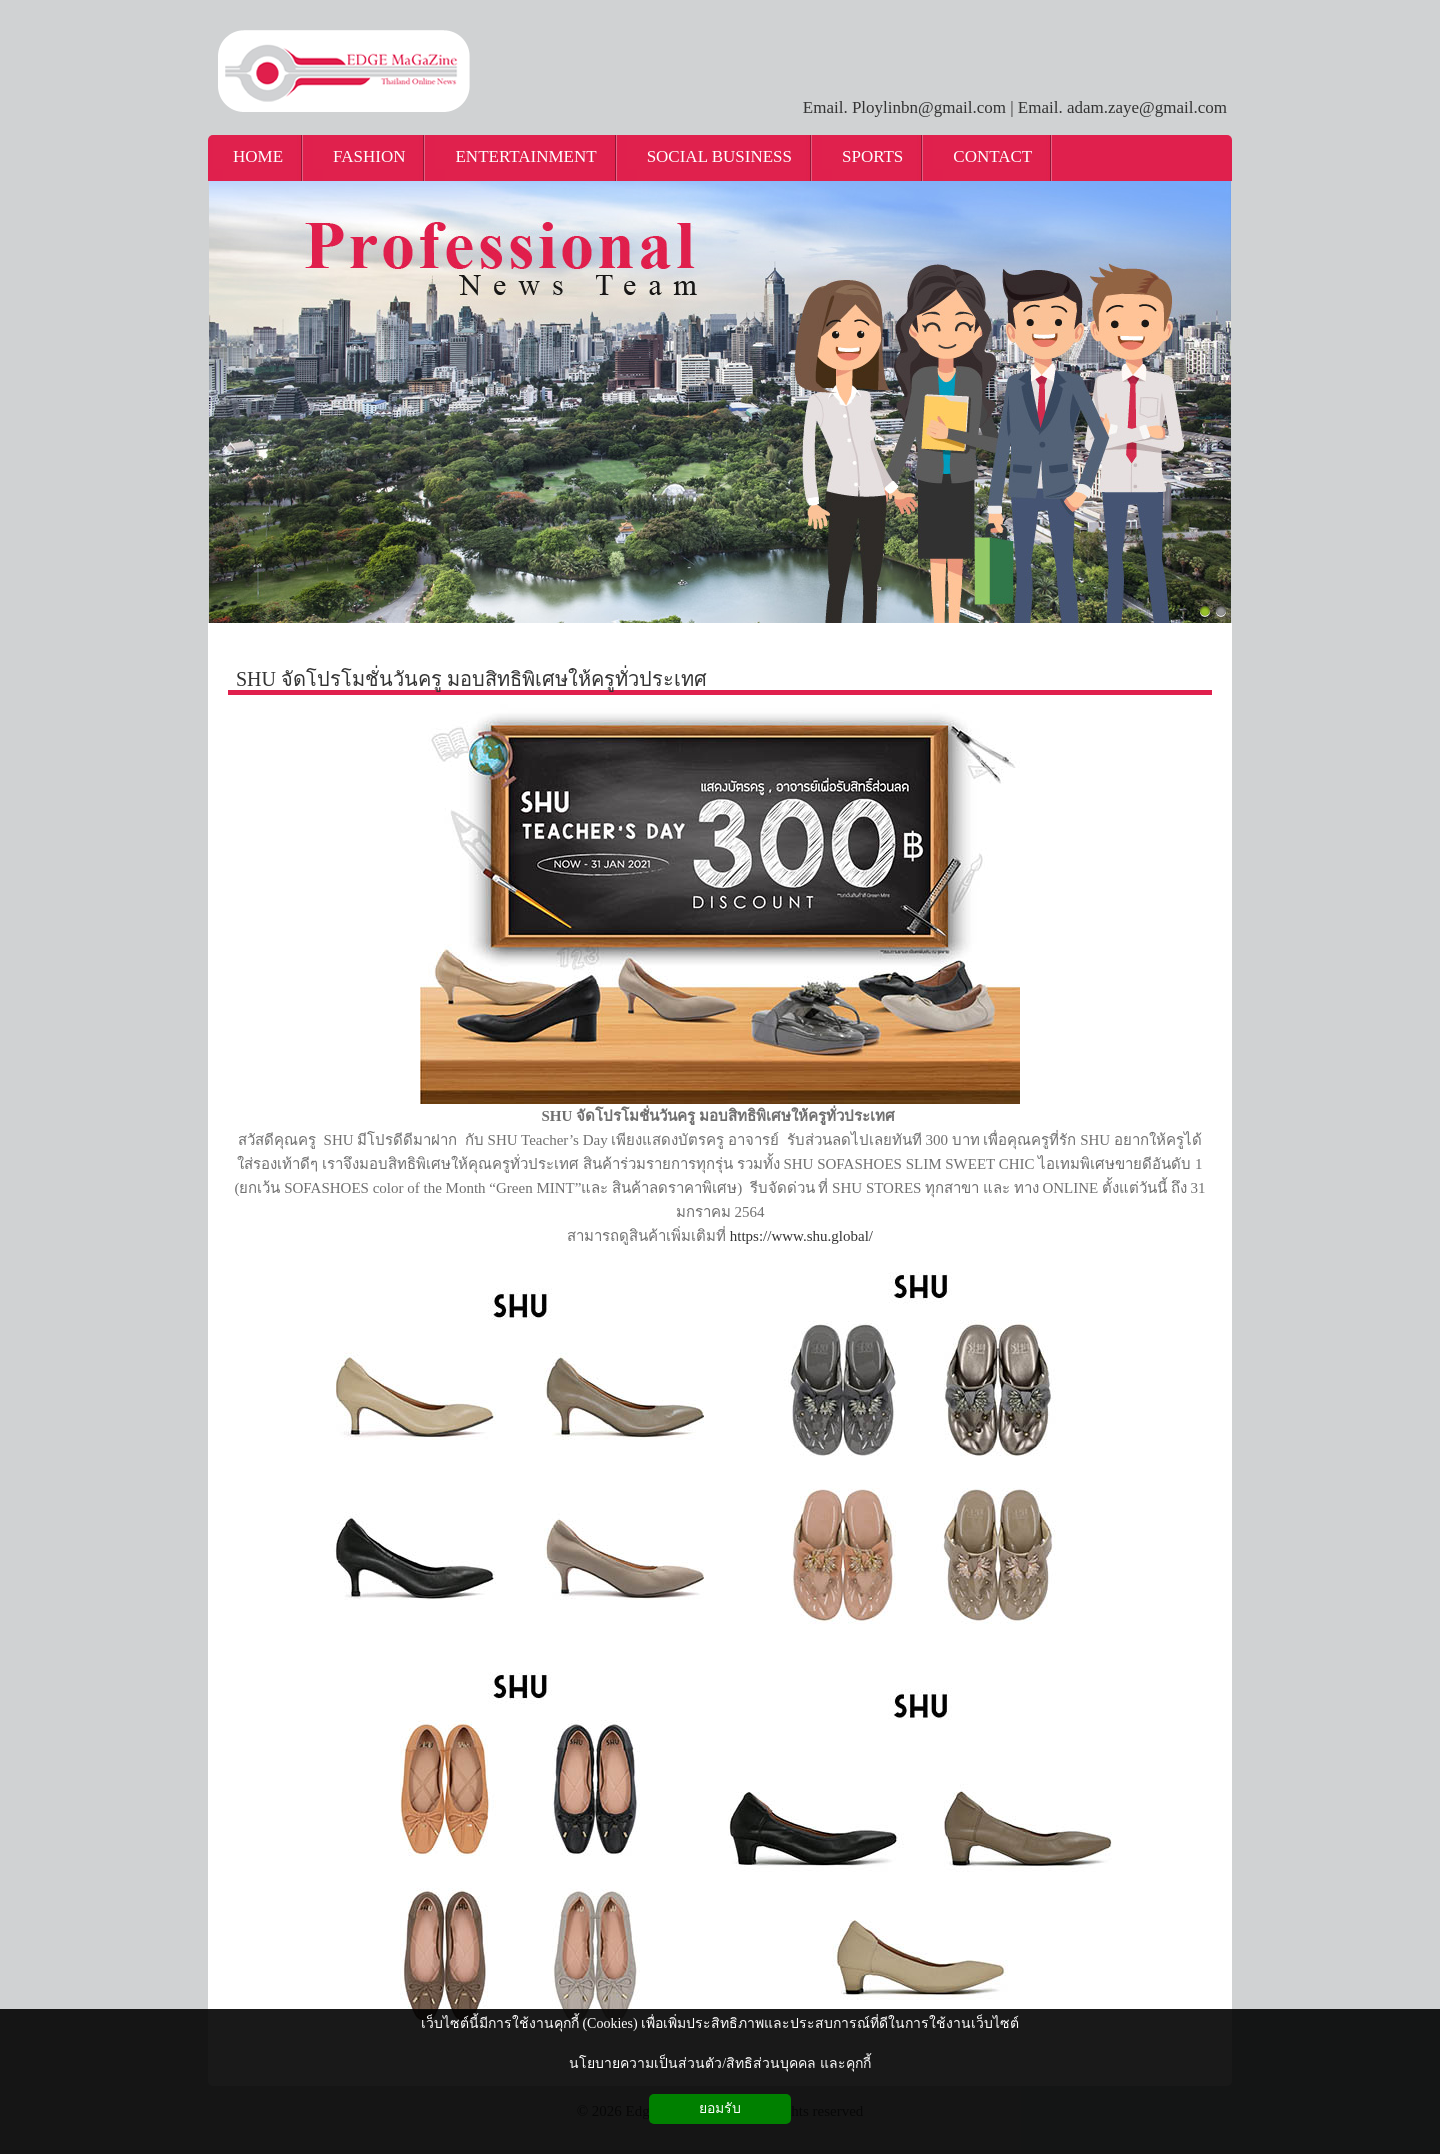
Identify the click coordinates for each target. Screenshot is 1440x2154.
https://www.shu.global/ (801, 1236)
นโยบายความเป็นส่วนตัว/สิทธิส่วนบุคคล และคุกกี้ (719, 2063)
